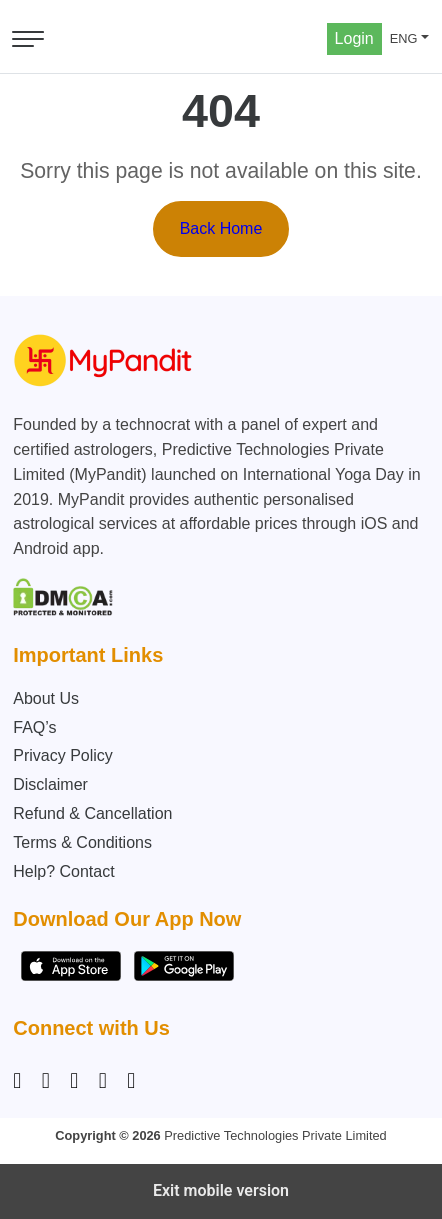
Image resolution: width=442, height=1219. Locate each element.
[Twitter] (103, 1081)
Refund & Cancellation (92, 813)
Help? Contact (63, 871)
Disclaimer (50, 784)
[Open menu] (28, 39)
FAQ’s (34, 727)
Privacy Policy (63, 755)
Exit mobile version (221, 1190)
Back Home (221, 228)
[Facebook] (46, 1081)
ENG (404, 38)
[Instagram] (21, 1081)
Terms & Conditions (82, 842)
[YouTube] (131, 1081)
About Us (46, 698)
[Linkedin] (74, 1081)
